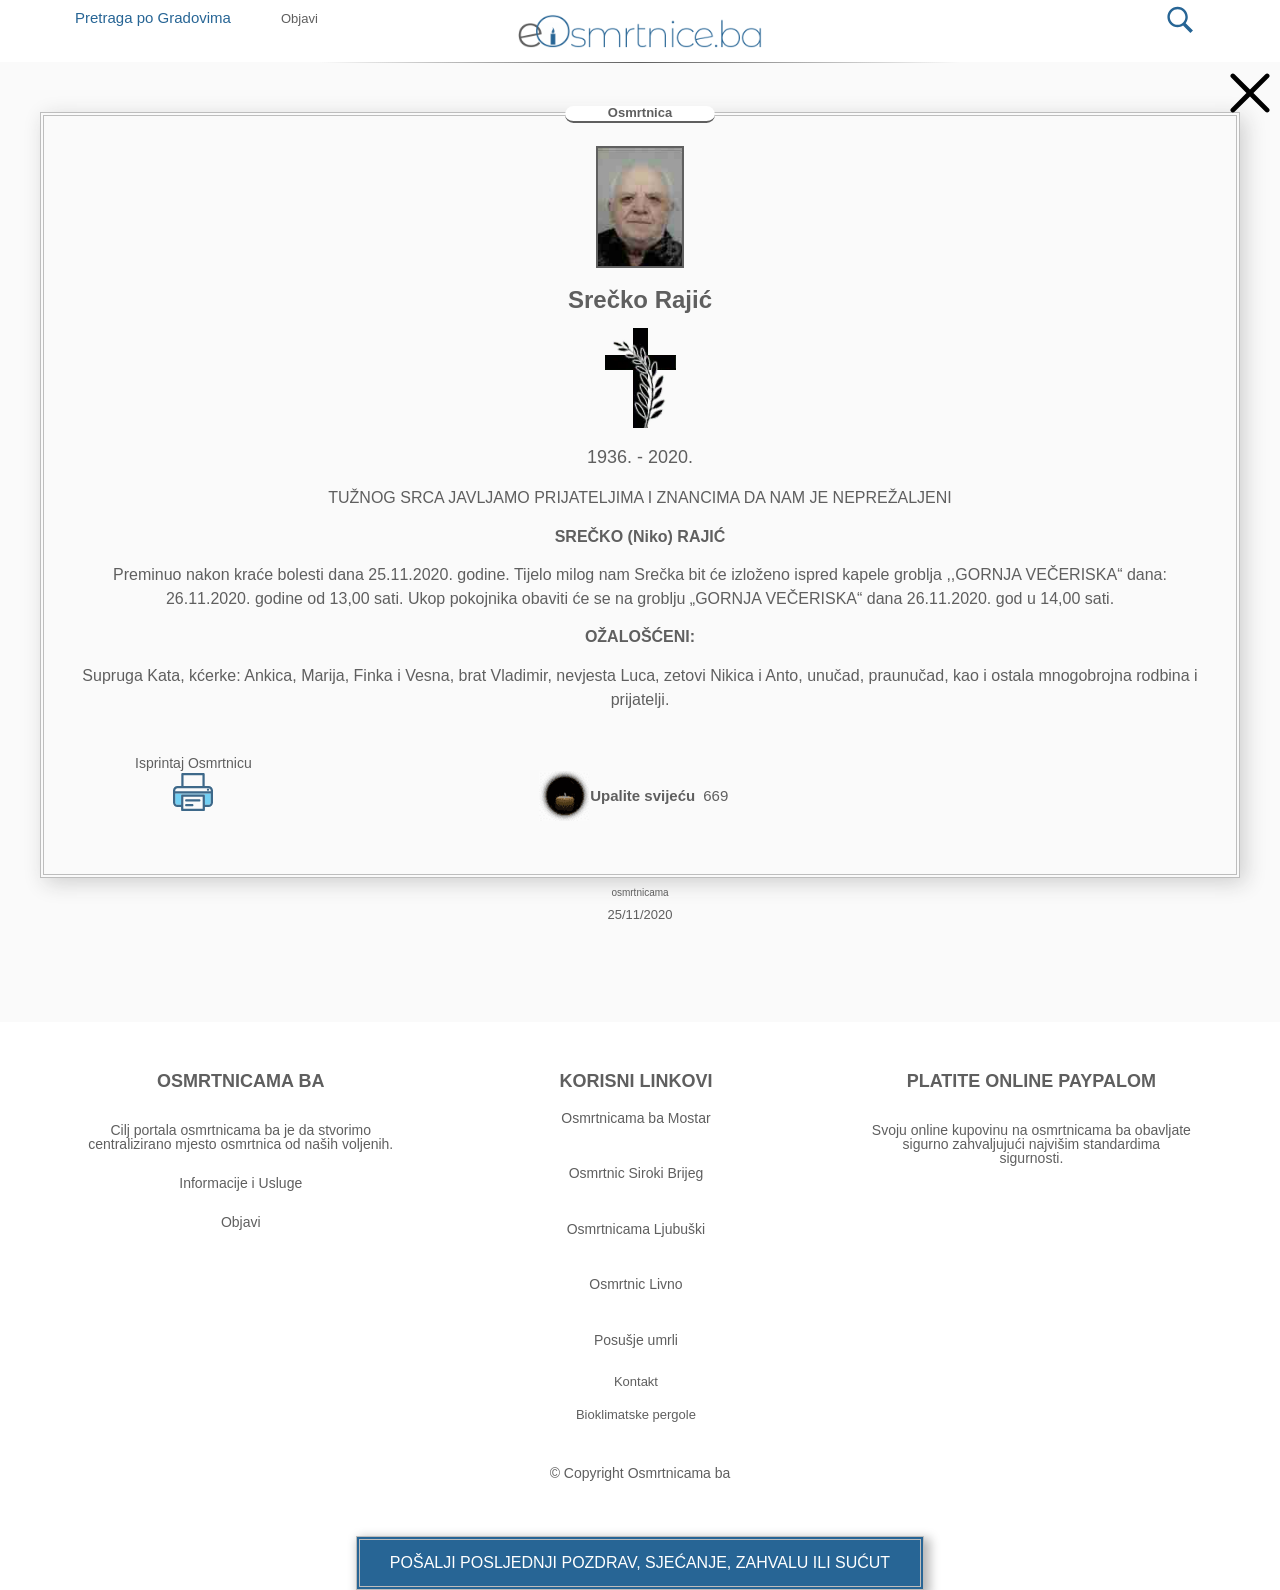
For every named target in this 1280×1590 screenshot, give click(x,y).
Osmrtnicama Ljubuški (636, 1229)
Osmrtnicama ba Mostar (635, 1118)
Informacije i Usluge (240, 1183)
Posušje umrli (636, 1340)
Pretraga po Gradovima (160, 17)
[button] (640, 1563)
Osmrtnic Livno (635, 1284)
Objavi (241, 1222)
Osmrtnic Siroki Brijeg (636, 1173)
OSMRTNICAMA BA (240, 1081)
